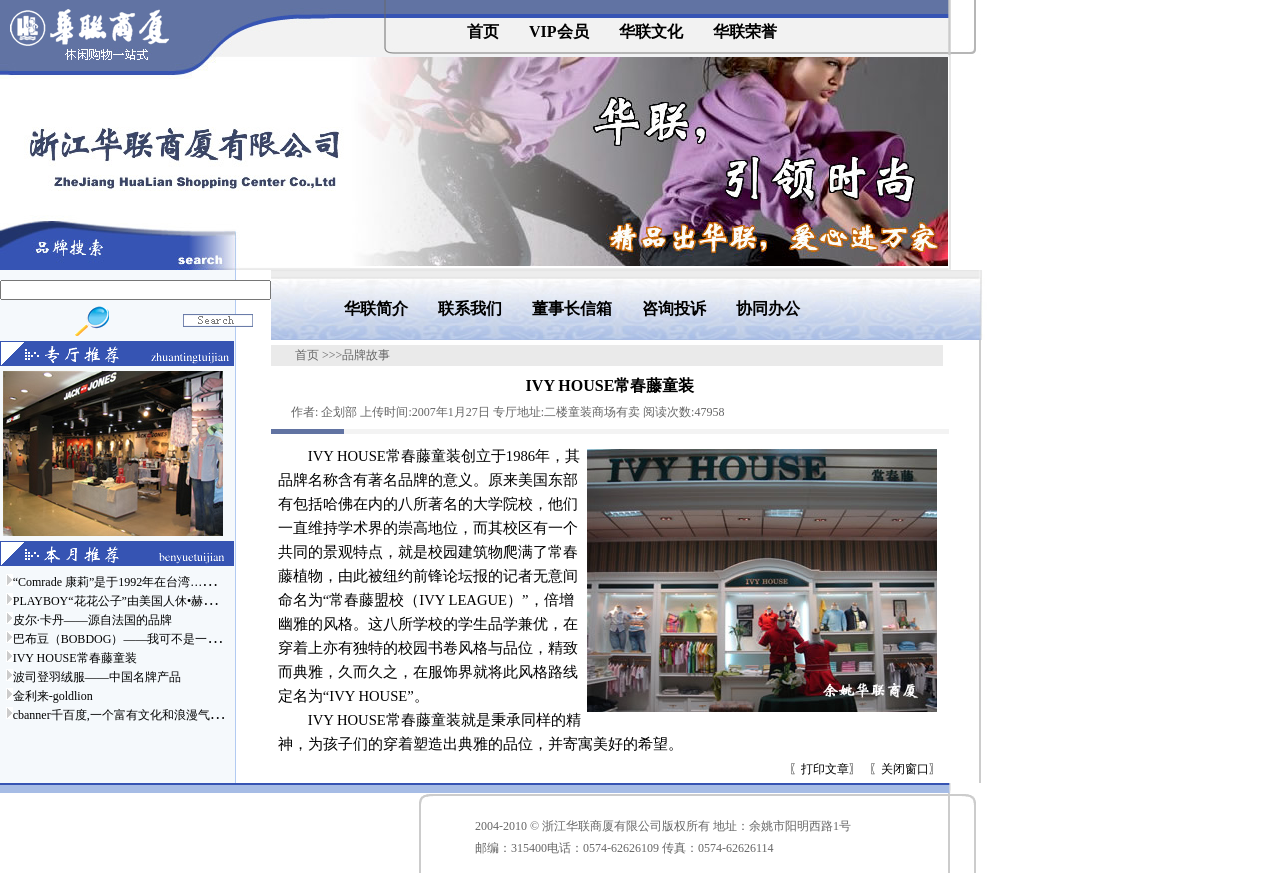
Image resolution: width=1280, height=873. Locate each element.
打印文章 (825, 769)
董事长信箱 (572, 308)
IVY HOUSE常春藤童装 (75, 658)
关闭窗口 (905, 769)
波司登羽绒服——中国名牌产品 (97, 677)
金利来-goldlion (53, 696)
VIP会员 (559, 31)
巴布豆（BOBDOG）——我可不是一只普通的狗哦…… (158, 639)
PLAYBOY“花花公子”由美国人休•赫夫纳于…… (138, 601)
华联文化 (651, 31)
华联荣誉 (745, 31)
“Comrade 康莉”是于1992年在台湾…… (114, 582)
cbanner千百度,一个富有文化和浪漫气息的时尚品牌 (147, 715)
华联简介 (376, 308)
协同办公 (768, 308)
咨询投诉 (674, 308)
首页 (483, 31)
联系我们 (470, 308)
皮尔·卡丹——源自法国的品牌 (92, 620)
